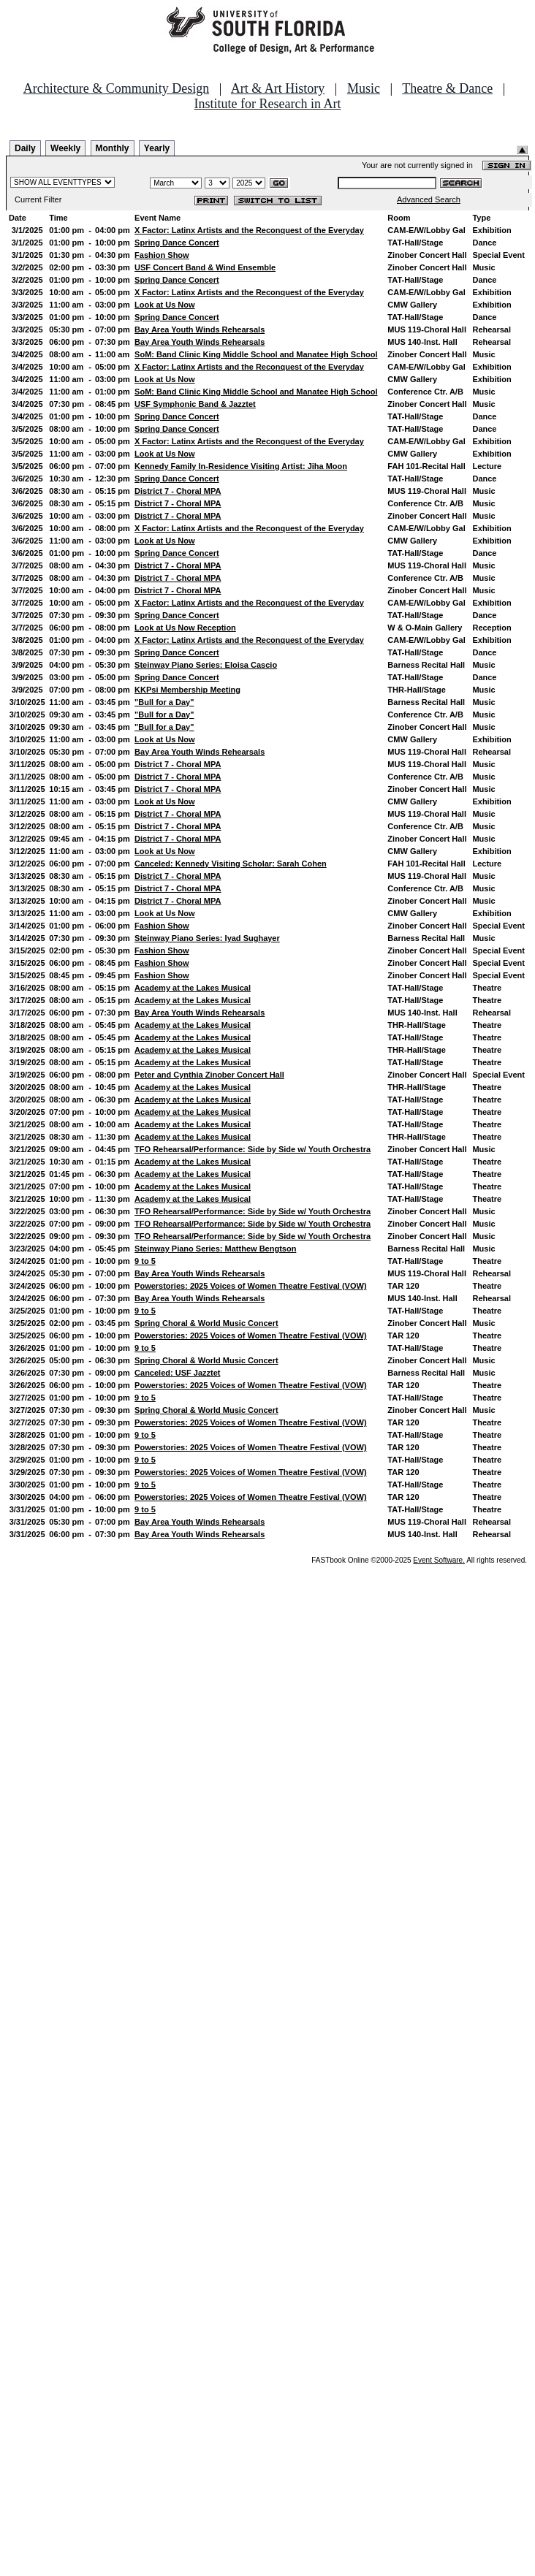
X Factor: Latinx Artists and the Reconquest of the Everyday (249, 230)
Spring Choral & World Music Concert (206, 1323)
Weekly (65, 148)
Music (363, 88)
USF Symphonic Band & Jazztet (195, 404)
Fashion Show (161, 255)
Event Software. (439, 1560)
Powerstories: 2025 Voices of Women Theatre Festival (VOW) (250, 1285)
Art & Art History (278, 88)
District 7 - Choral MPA (177, 491)
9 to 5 (145, 1261)
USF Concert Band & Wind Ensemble (205, 267)
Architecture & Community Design (116, 88)
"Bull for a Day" (164, 702)
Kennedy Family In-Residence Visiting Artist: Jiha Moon (240, 466)
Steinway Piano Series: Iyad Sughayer (207, 938)
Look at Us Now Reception (185, 627)
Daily (25, 148)
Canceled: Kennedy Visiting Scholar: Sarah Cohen (230, 863)
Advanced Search (428, 199)
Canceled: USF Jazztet (177, 1372)
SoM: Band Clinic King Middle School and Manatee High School (255, 354)
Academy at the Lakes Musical (192, 987)
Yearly (157, 148)
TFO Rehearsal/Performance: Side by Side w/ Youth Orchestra (252, 1149)
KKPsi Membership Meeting (187, 689)
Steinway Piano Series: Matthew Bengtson (215, 1248)
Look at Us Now (164, 304)
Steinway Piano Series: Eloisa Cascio (205, 664)
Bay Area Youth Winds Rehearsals (199, 329)
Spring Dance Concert (176, 242)
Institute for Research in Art (267, 103)
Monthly (112, 148)
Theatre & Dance (447, 88)
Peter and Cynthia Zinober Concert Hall (209, 1074)
